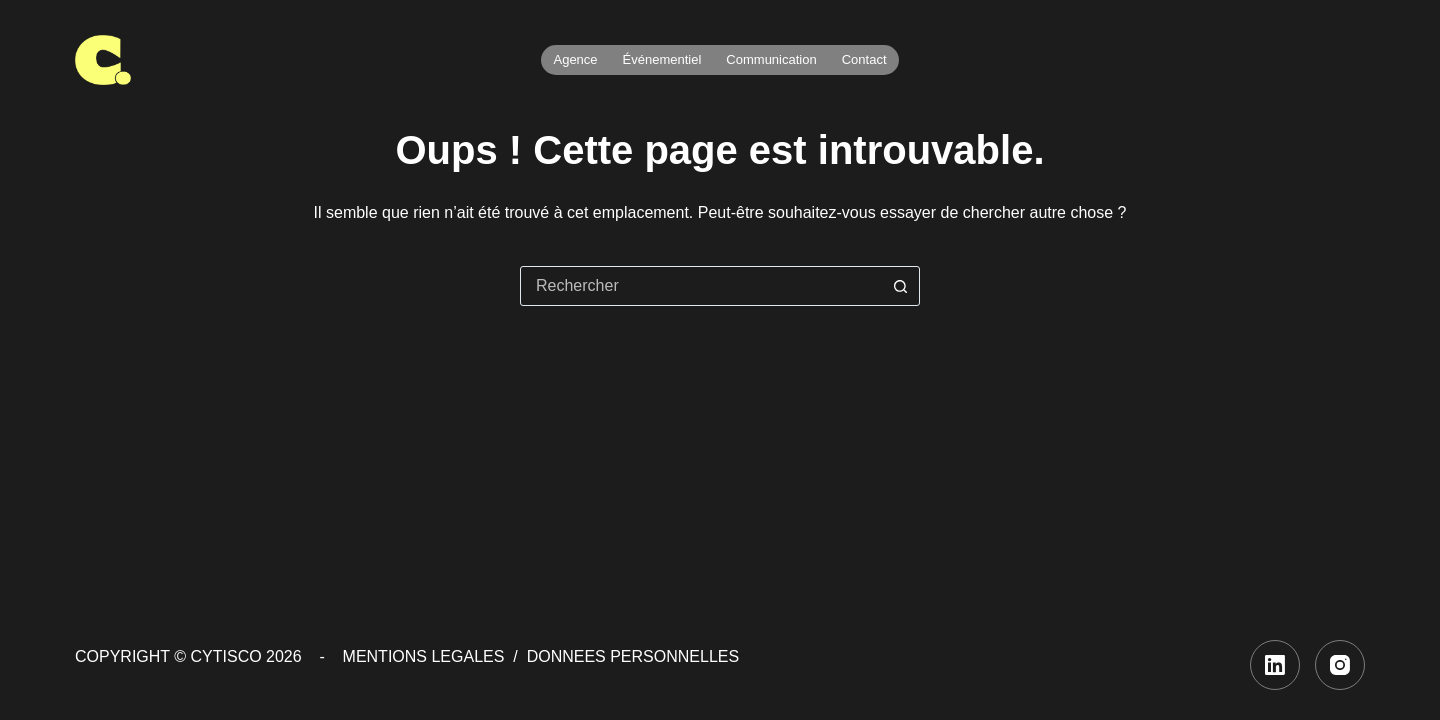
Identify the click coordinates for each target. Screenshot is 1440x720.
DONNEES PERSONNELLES (633, 656)
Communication (771, 59)
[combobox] (701, 286)
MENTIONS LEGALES (424, 656)
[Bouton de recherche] (900, 286)
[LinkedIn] (1275, 665)
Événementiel (662, 59)
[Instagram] (1340, 665)
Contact (864, 59)
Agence (575, 59)
